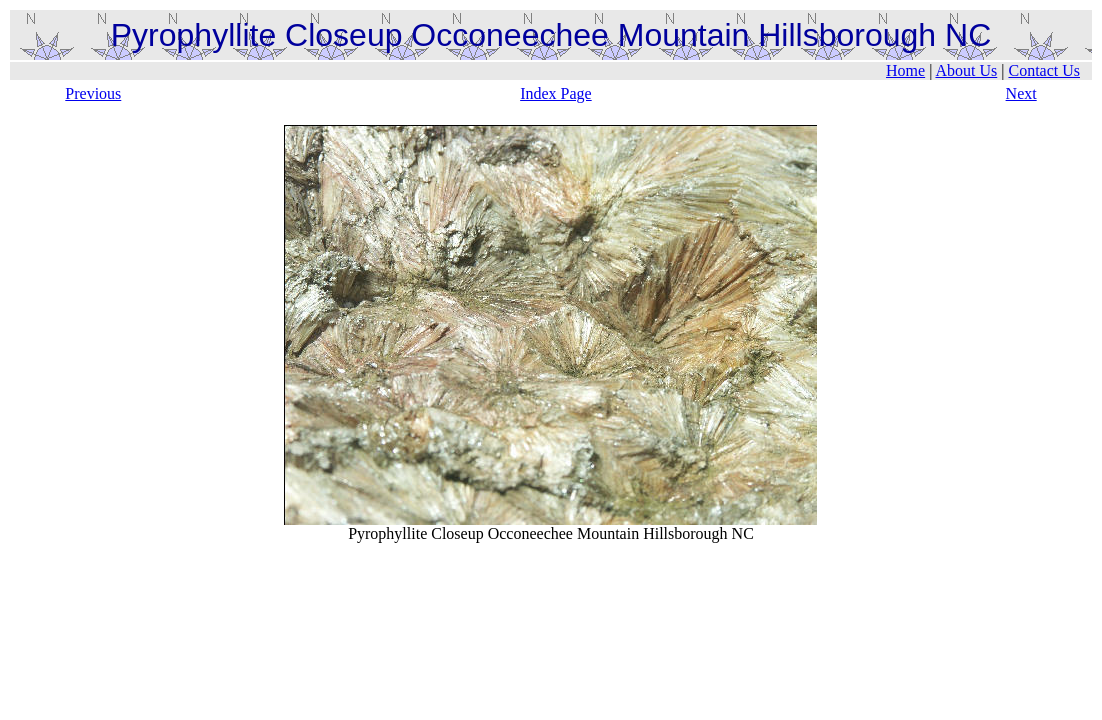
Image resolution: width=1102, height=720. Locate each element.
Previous (93, 93)
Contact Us (1044, 70)
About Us (966, 70)
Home (905, 70)
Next (1021, 93)
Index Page (556, 93)
